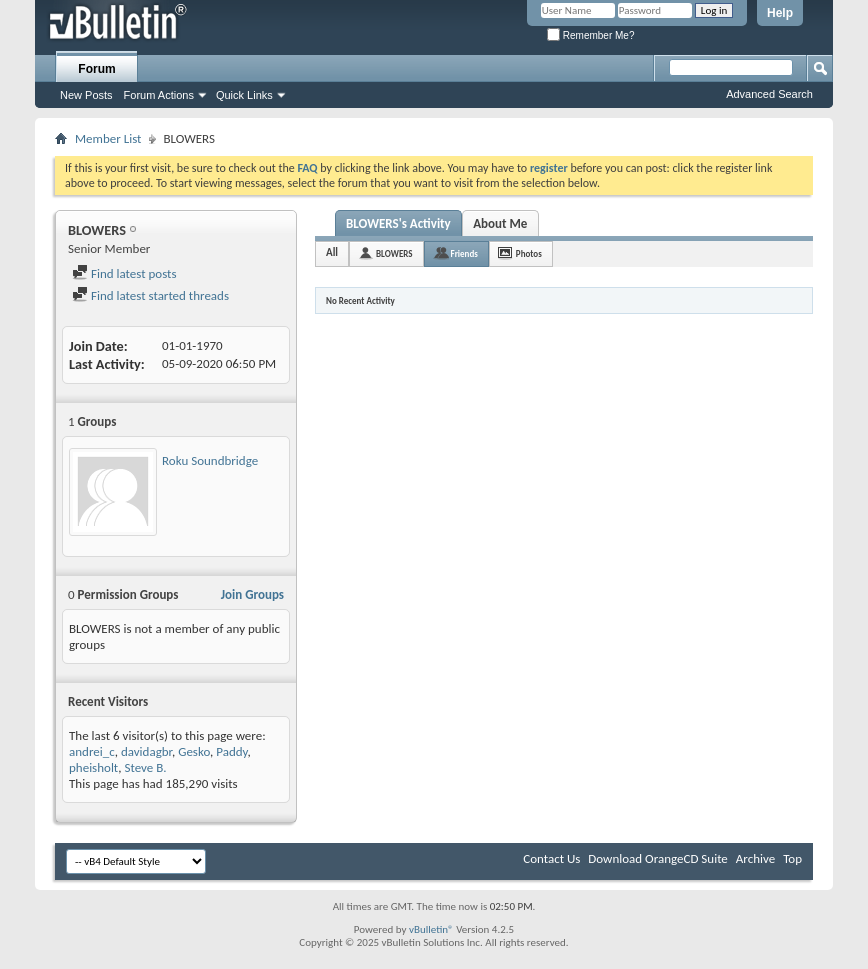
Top (792, 858)
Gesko (194, 751)
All (332, 252)
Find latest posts (124, 273)
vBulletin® (431, 929)
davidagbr (146, 751)
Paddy (231, 751)
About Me (500, 223)
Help (780, 13)
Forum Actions (159, 95)
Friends (464, 253)
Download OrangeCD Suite (658, 858)
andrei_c (92, 751)
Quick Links (244, 95)
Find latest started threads (150, 295)
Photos (529, 253)
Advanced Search (769, 94)
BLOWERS (394, 253)
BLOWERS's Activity (398, 223)
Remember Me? (590, 35)
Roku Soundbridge (210, 460)
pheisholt (93, 767)
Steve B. (145, 767)
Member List (108, 138)
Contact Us (551, 858)
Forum (96, 69)
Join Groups (252, 594)
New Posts (86, 95)
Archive (755, 858)
